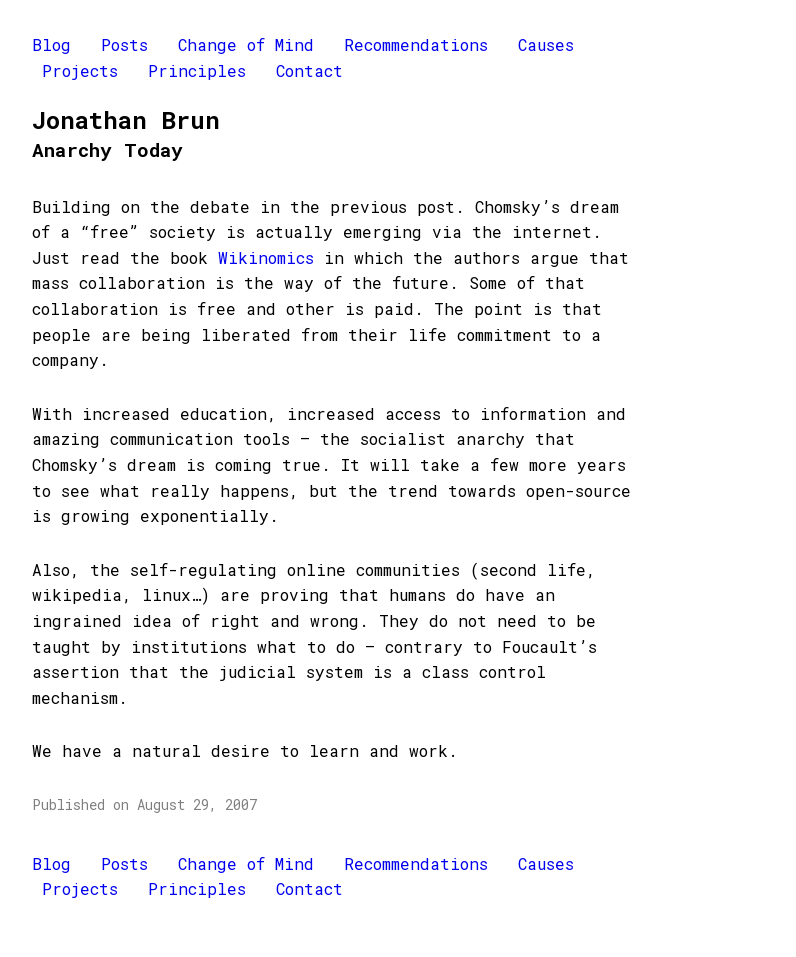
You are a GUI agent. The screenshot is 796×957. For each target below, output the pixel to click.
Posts (124, 44)
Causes (546, 44)
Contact (309, 70)
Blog (51, 44)
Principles (197, 70)
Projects (80, 70)
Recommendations (416, 44)
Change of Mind (246, 44)
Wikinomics (266, 257)
